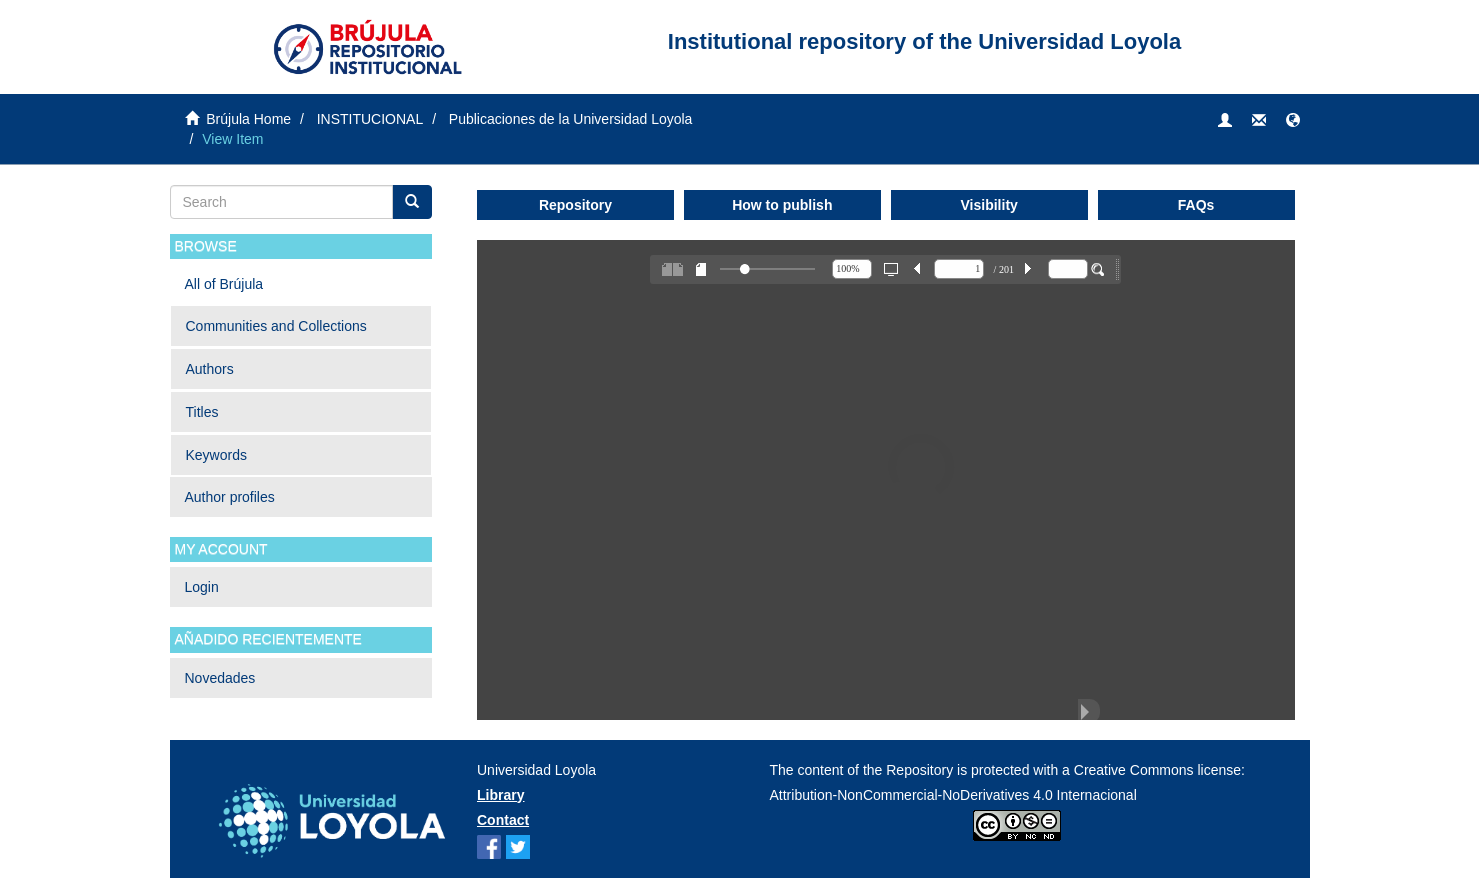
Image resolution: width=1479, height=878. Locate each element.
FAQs (1196, 205)
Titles (202, 412)
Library (500, 795)
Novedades (220, 678)
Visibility (989, 205)
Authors (210, 369)
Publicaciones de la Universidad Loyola (571, 119)
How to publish (782, 205)
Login (202, 587)
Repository (575, 205)
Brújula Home (248, 119)
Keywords (216, 455)
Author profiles (230, 497)
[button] (1293, 121)
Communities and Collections (276, 326)
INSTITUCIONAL (370, 119)
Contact (503, 820)
